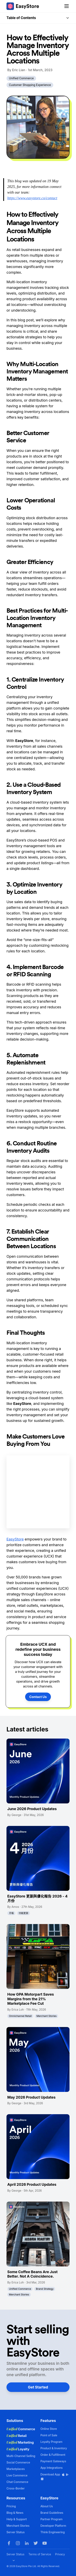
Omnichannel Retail (20, 2015)
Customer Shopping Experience (30, 85)
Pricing (11, 2506)
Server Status (15, 2532)
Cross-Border (15, 2488)
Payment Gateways (53, 2461)
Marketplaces (15, 2469)
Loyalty (17, 2449)
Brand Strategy (45, 2288)
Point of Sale (49, 2435)
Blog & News (14, 2512)
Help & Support (16, 2519)
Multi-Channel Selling (20, 2456)
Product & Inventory (54, 2448)
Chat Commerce (17, 2482)
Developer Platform (53, 2525)
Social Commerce (18, 2462)
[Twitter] (35, 2543)
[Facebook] (8, 2543)
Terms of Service (39, 2554)
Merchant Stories (46, 2015)
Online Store (49, 2428)
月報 (11, 1913)
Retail (16, 2436)
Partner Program (52, 2519)
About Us (47, 2506)
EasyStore (15, 1539)
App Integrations (52, 2467)
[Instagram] (17, 2543)
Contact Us (38, 1697)
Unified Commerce (21, 78)
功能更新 (23, 1913)
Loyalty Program (51, 2441)
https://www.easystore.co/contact (32, 198)
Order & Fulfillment (53, 2454)
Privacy (60, 2554)
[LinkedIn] (26, 2543)
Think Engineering (53, 2532)
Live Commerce (16, 2475)
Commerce (20, 2429)
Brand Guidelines (52, 2512)
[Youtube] (44, 2543)
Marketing (20, 2442)
